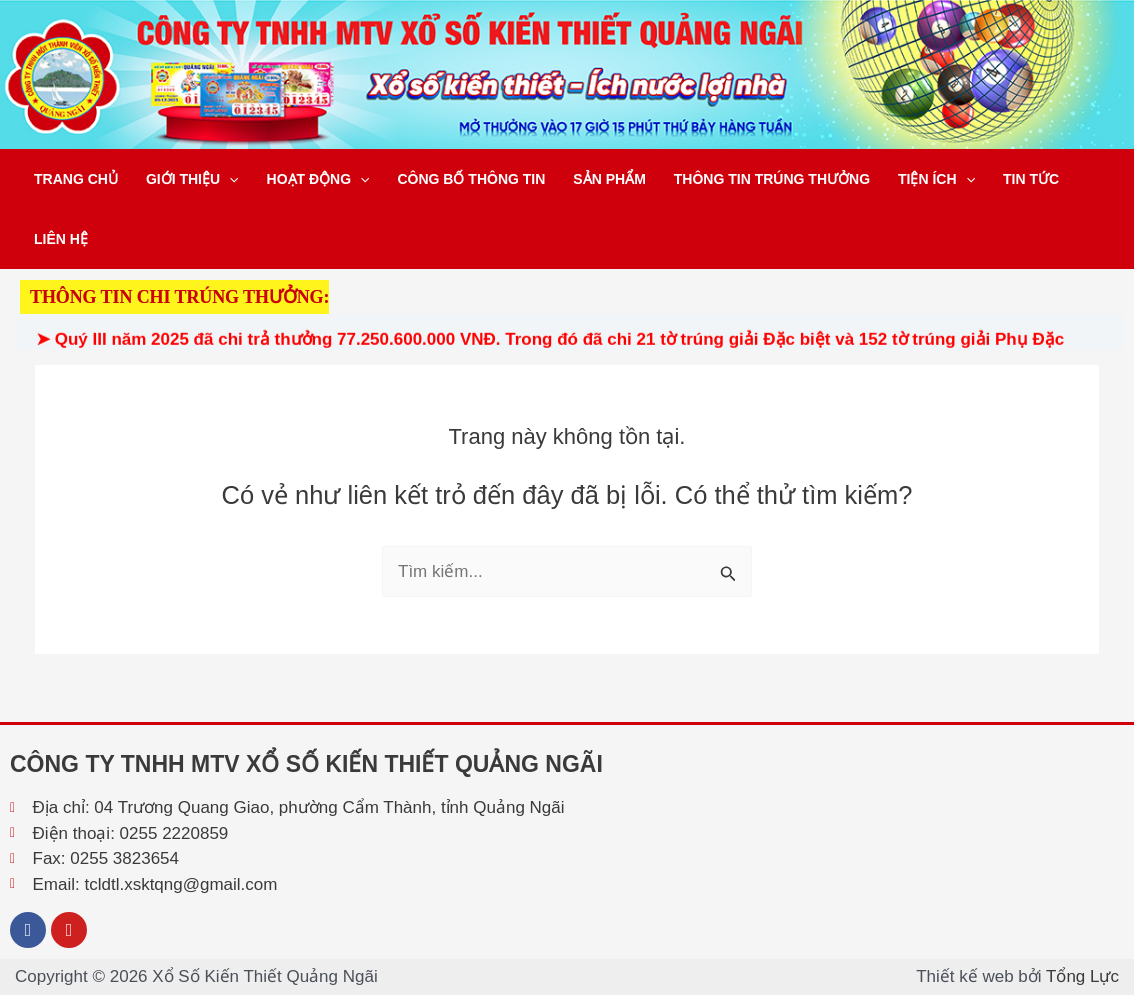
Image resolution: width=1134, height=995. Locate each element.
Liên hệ (61, 239)
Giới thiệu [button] (192, 179)
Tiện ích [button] (936, 179)
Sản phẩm (609, 179)
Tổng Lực (1082, 976)
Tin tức (1031, 179)
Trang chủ (76, 179)
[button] (229, 179)
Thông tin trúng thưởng (772, 179)
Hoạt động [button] (318, 179)
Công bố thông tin (471, 179)
